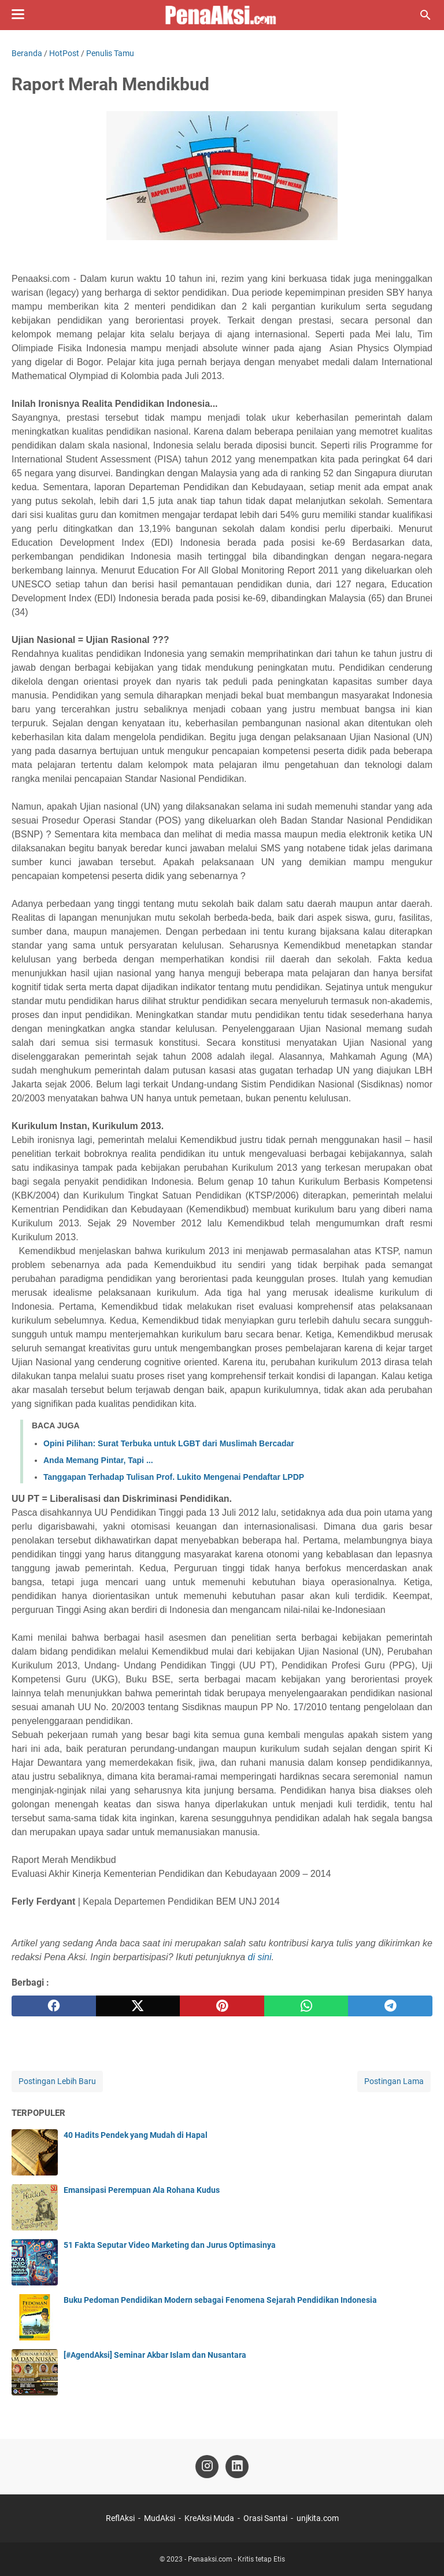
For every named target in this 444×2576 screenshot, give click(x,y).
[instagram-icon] (207, 2466)
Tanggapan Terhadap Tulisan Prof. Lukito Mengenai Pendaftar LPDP (173, 1477)
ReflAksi (120, 2518)
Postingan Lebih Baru (57, 2081)
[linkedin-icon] (237, 2466)
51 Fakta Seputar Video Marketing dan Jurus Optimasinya (170, 2245)
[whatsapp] (306, 2006)
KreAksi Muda (209, 2518)
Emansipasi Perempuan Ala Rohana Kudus (142, 2190)
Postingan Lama (394, 2081)
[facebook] (54, 2006)
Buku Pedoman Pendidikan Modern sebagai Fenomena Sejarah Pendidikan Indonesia (220, 2300)
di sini (260, 1957)
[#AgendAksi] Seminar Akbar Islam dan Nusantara (155, 2355)
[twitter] (138, 2006)
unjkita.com (318, 2518)
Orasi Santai (265, 2518)
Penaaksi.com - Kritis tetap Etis (236, 2559)
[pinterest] (222, 2006)
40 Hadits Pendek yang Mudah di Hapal (136, 2135)
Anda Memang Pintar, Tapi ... (98, 1460)
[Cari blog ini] (425, 15)
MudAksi (159, 2518)
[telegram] (390, 2006)
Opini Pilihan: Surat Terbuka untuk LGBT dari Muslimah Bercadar (168, 1443)
